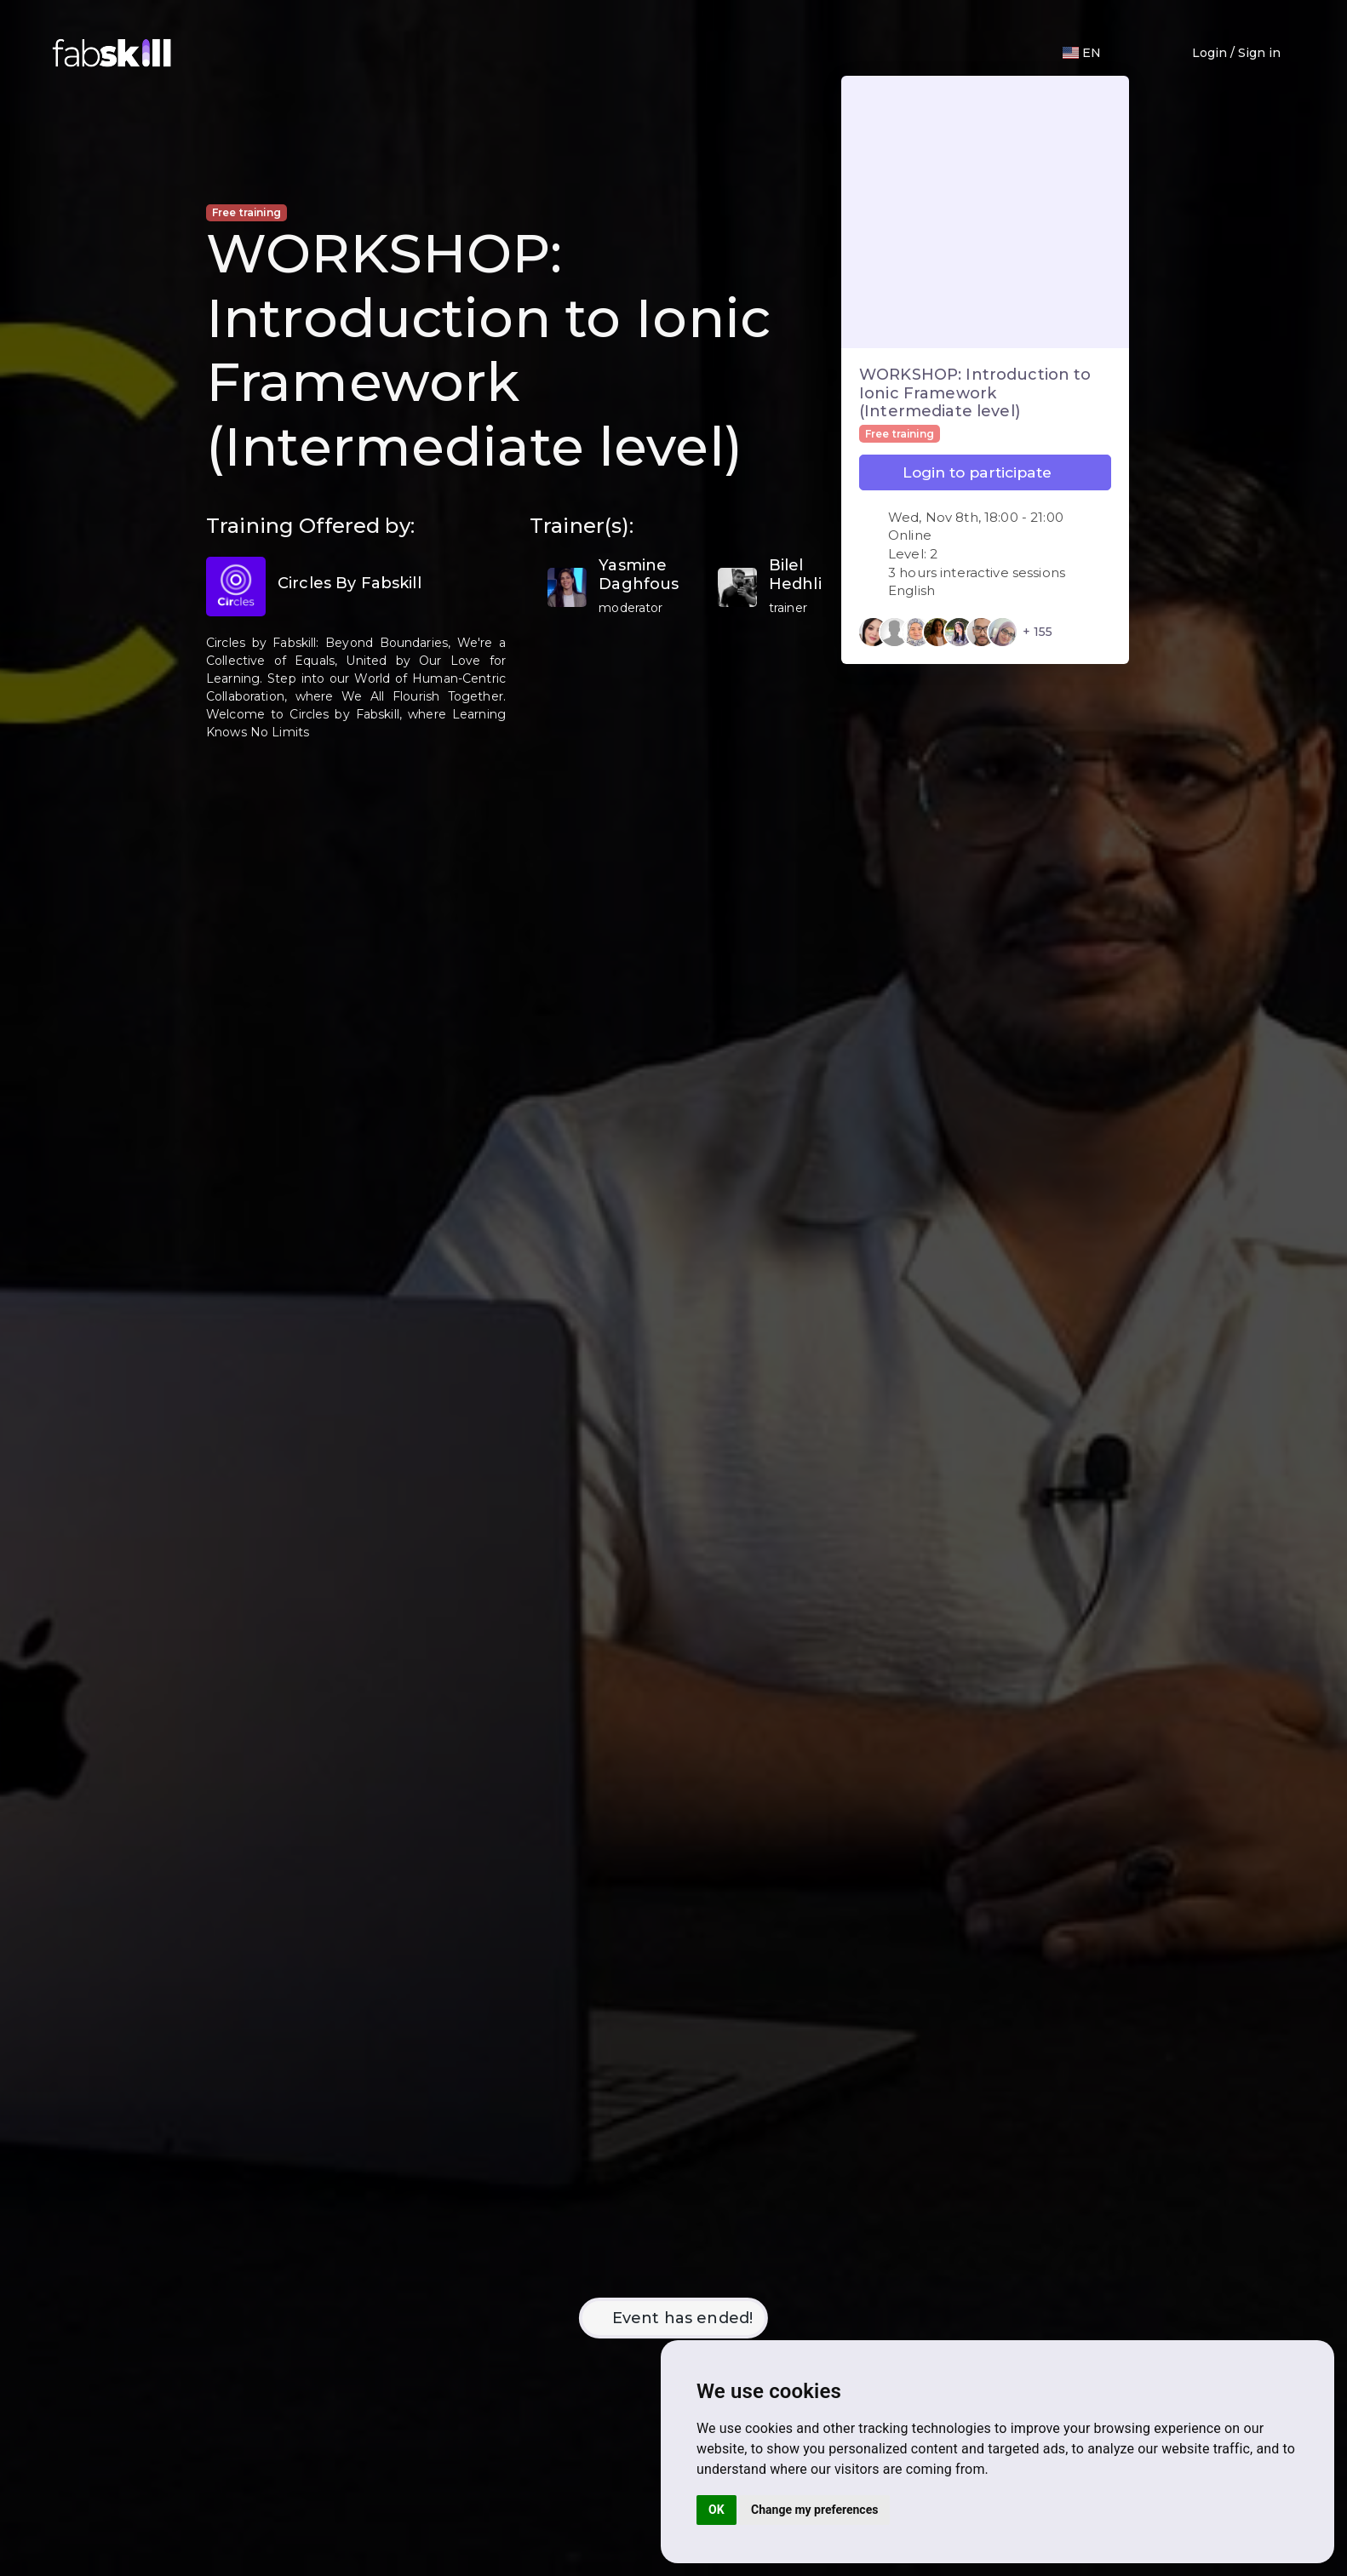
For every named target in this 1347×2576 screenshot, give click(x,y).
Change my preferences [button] (814, 2509)
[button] (1132, 52)
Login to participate (985, 472)
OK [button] (716, 2509)
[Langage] (1082, 53)
